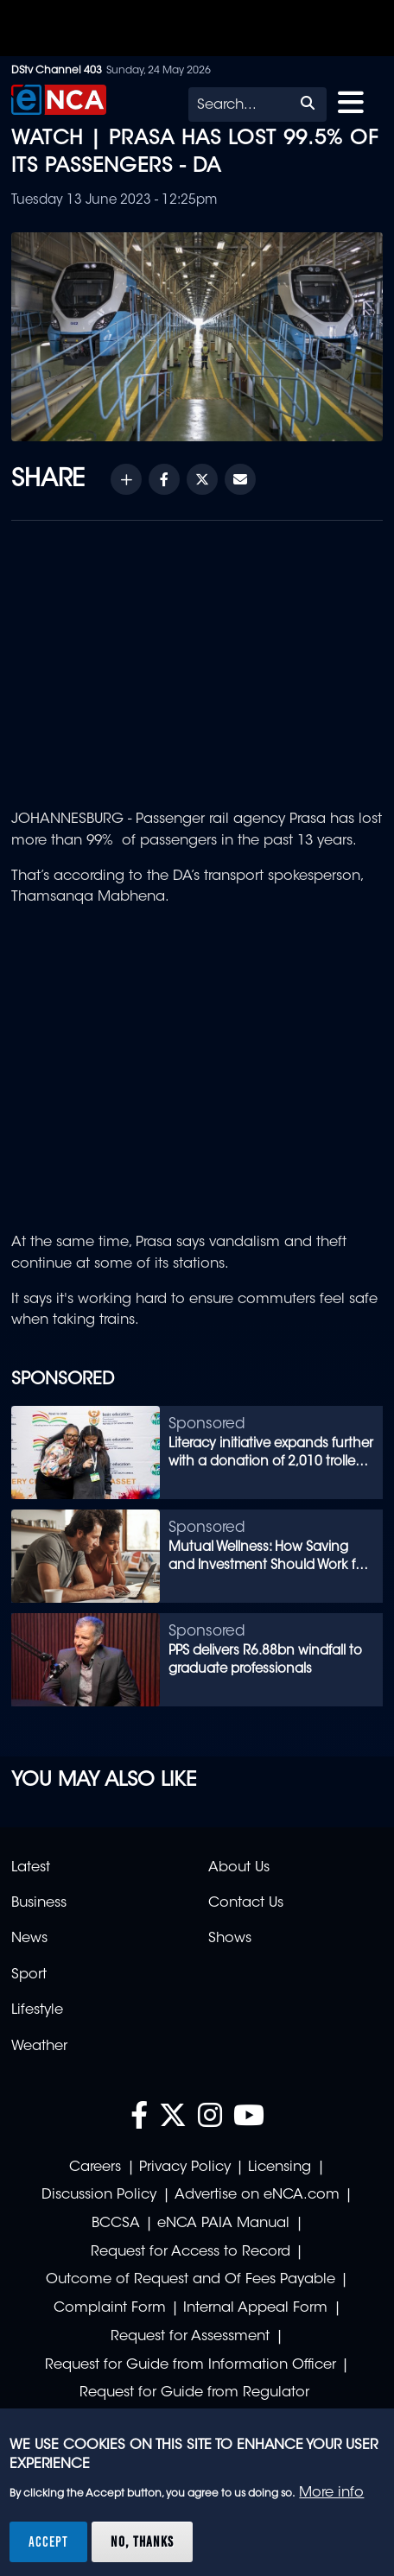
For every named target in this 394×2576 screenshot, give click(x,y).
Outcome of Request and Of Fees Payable (190, 2280)
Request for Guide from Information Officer (190, 2365)
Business (39, 1903)
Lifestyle (37, 2010)
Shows (229, 1939)
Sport (29, 1975)
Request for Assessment (190, 2337)
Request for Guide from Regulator (194, 2393)
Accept (48, 2541)
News (29, 1939)
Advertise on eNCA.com (257, 2195)
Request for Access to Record (190, 2252)
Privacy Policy (185, 2167)
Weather (39, 2047)
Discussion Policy (98, 2195)
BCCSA (116, 2224)
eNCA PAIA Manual (223, 2224)
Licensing (279, 2167)
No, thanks (142, 2541)
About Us (239, 1868)
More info (331, 2493)
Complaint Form (110, 2308)
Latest (30, 1868)
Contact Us (245, 1903)
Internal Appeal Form (255, 2308)
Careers (95, 2167)
